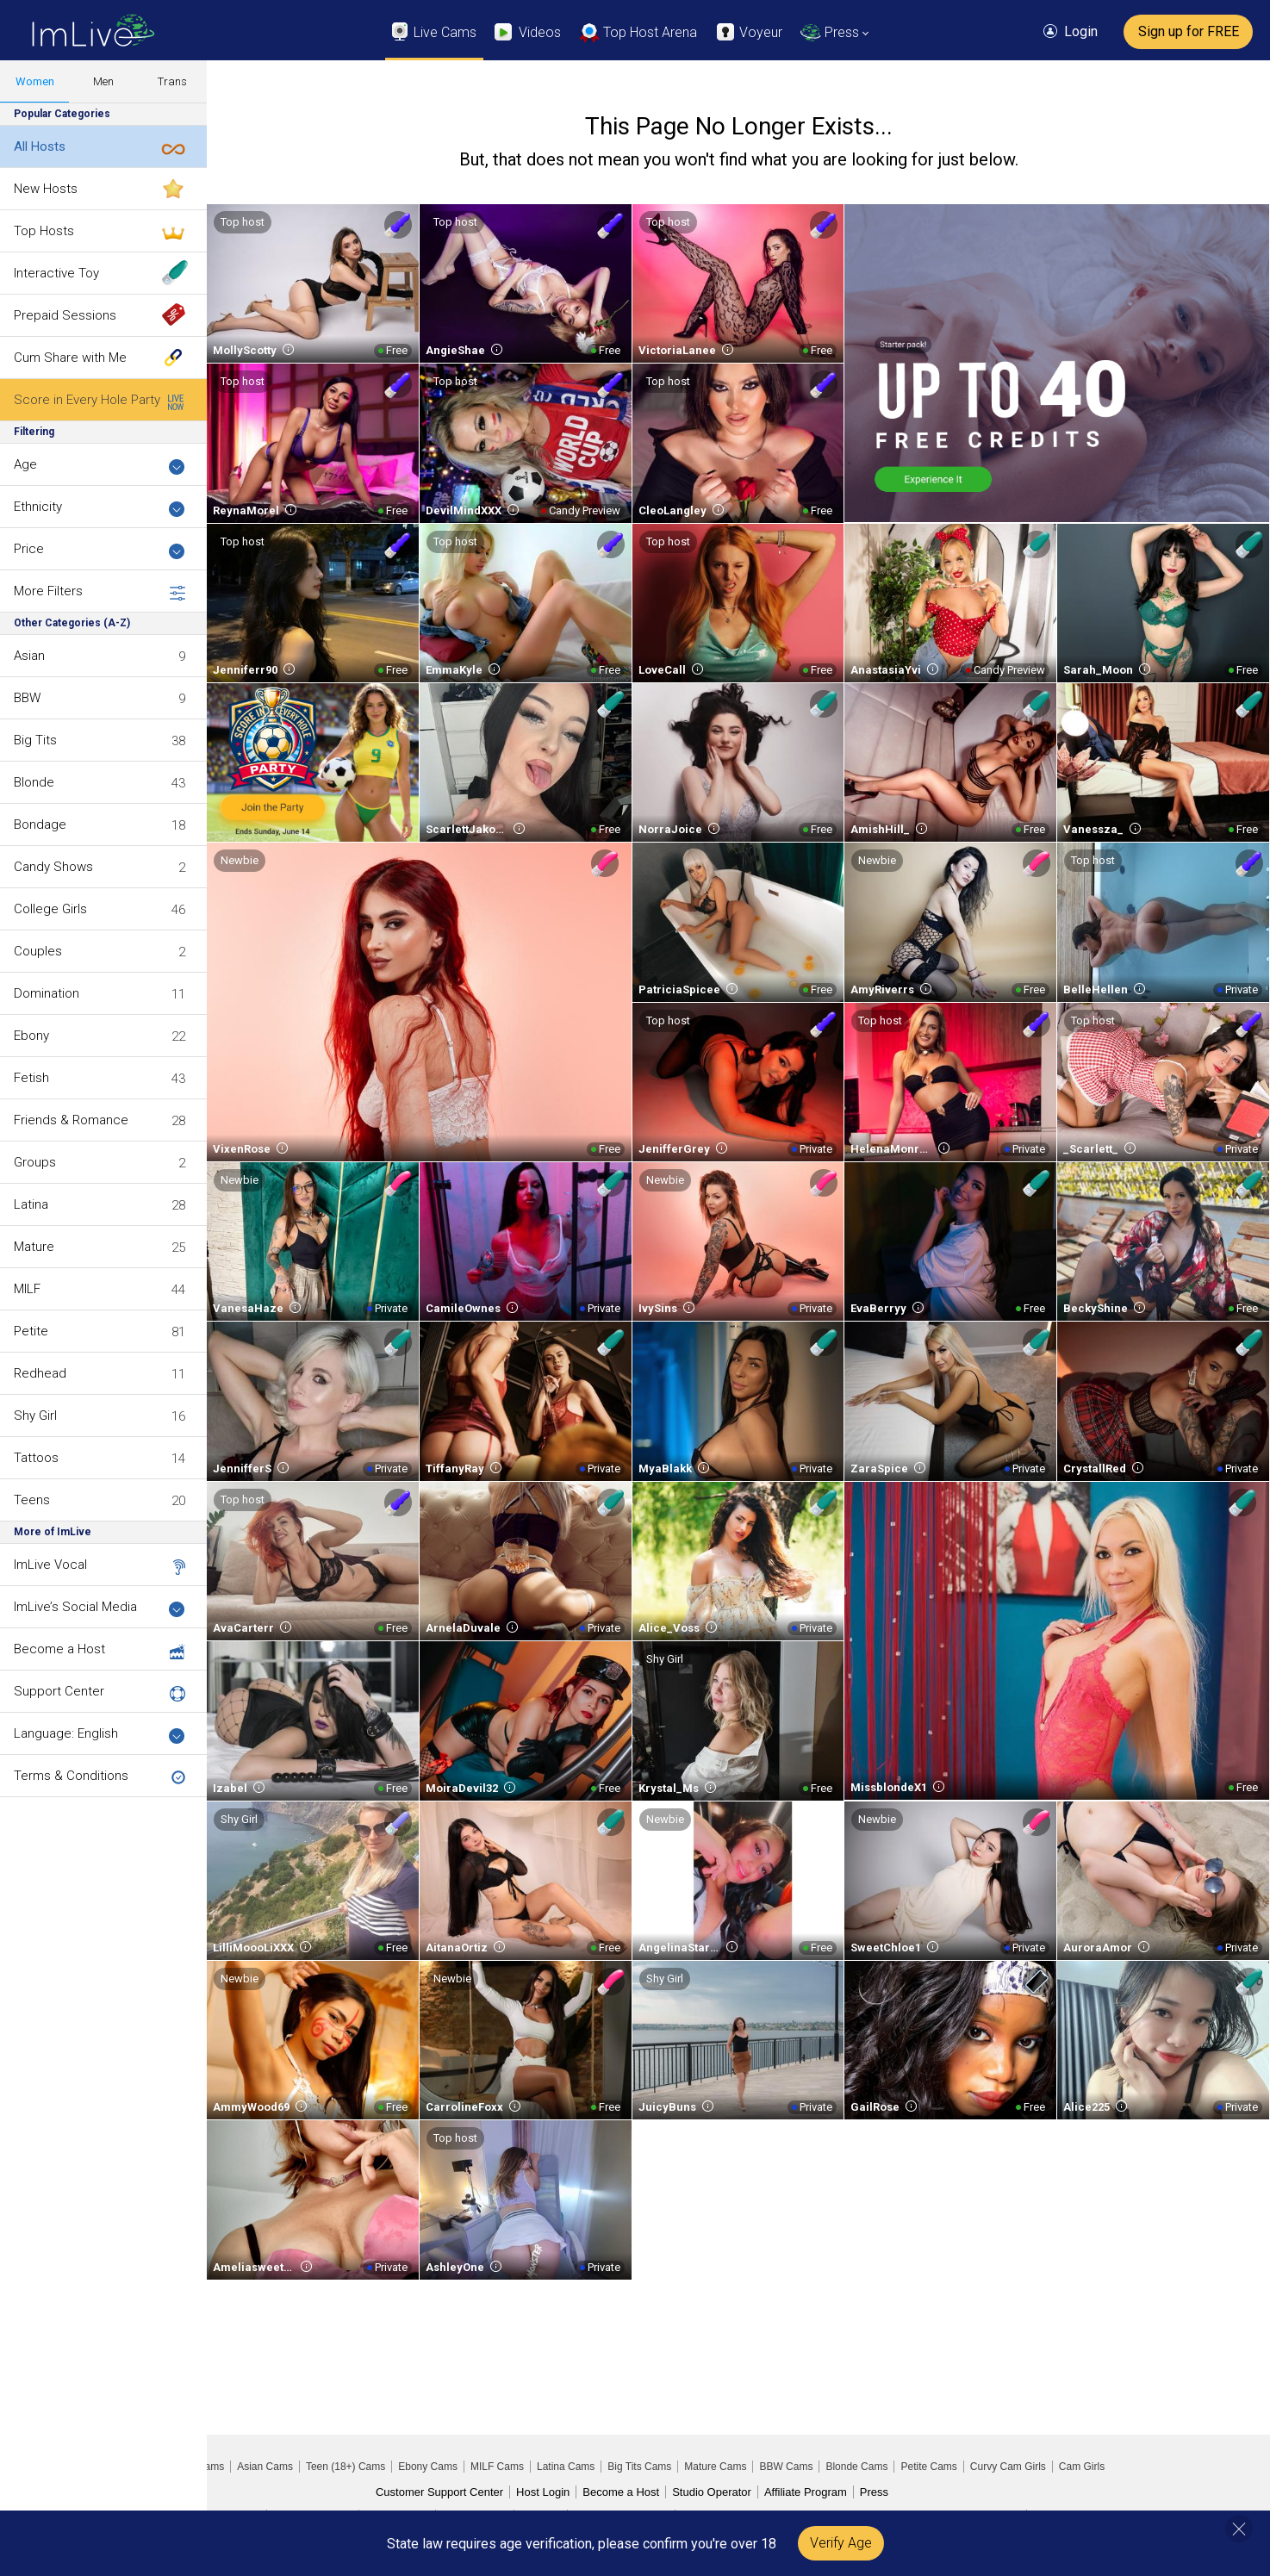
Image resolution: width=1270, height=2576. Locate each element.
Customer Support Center (439, 2492)
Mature (34, 1246)
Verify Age (841, 2543)
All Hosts (39, 146)
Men (103, 81)
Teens (32, 1500)
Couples (38, 951)
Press (874, 2492)
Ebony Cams (428, 2467)
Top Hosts (44, 231)
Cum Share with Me (70, 357)
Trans (172, 81)
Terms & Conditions (71, 1775)
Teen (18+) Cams (345, 2467)
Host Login (543, 2492)
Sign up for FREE (1188, 31)
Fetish (31, 1078)
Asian (29, 655)
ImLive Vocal (50, 1564)
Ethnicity (99, 508)
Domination (46, 993)
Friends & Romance (71, 1120)
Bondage (40, 824)
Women (35, 81)
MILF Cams (497, 2467)
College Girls (50, 909)
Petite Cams (928, 2467)
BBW (27, 698)
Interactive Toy (56, 273)
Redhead (40, 1373)
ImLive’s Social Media (99, 1608)
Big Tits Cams (639, 2467)
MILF (27, 1289)
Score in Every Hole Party (87, 400)
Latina (31, 1204)
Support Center (59, 1691)
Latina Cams (566, 2467)
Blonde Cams (856, 2467)
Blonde (34, 782)
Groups (35, 1162)
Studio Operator (711, 2492)
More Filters (99, 591)
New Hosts (46, 188)
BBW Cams (785, 2467)
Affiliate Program (805, 2492)
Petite (31, 1331)
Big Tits (35, 740)
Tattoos (36, 1457)
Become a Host (59, 1649)
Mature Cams (715, 2467)
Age (99, 466)
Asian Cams (265, 2467)
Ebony (31, 1035)
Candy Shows (53, 866)
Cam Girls (1082, 2467)
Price (99, 550)
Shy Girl (35, 1415)
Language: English (99, 1735)
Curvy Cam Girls (1008, 2467)
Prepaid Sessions (65, 315)
